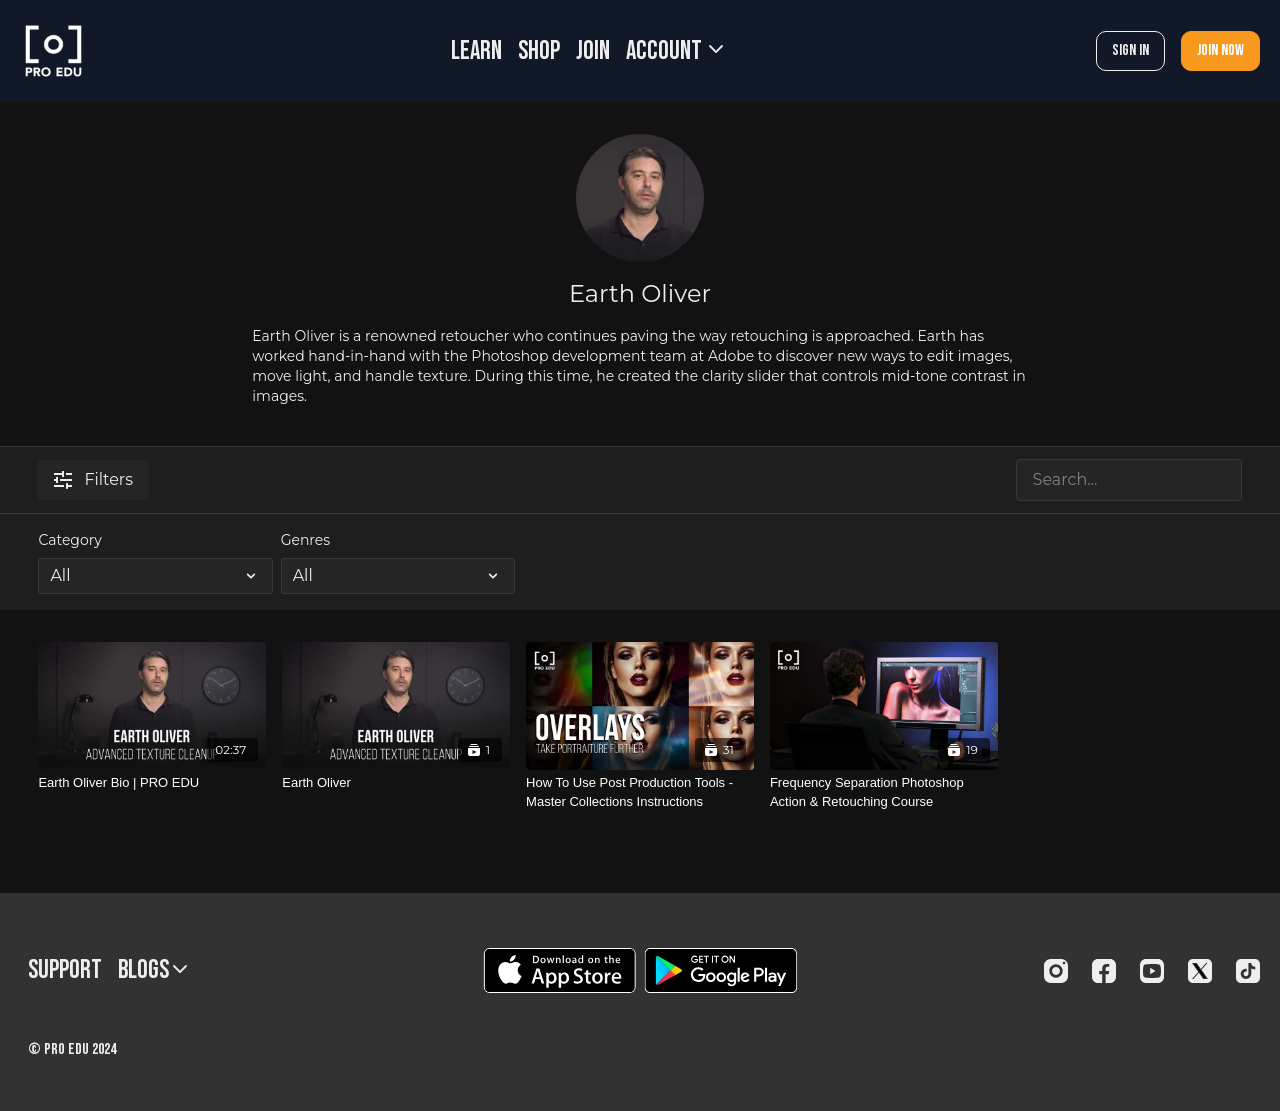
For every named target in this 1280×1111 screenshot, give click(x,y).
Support (65, 970)
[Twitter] (1200, 971)
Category (69, 540)
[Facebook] (1104, 971)
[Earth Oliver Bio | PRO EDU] (152, 783)
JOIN (593, 51)
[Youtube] (1152, 971)
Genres (305, 540)
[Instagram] (1056, 971)
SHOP (539, 51)
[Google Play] (721, 970)
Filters (93, 479)
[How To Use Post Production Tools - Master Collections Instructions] (640, 792)
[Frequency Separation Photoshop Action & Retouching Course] (884, 792)
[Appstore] (559, 970)
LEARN (476, 51)
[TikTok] (1248, 971)
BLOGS (152, 970)
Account (674, 51)
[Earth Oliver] (396, 783)
